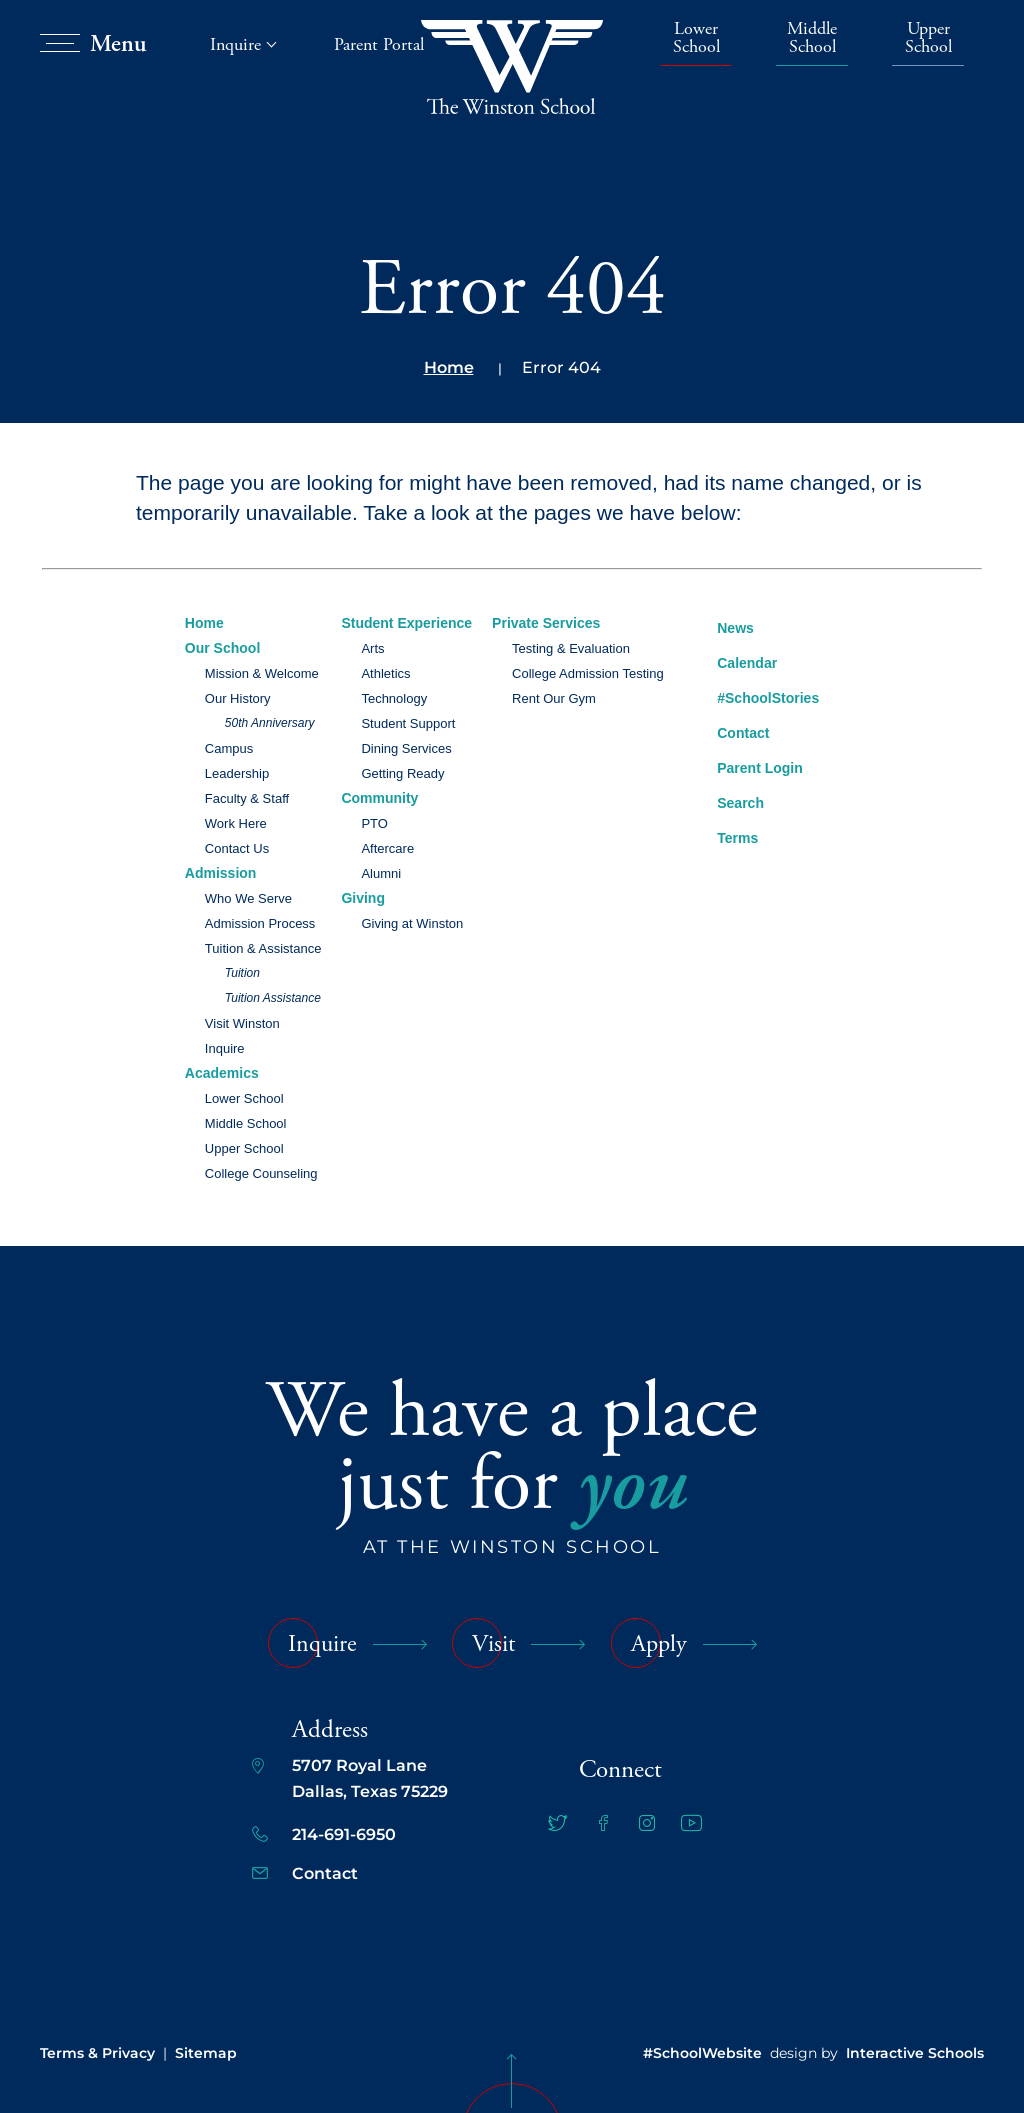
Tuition (242, 973)
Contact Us (237, 848)
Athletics (385, 673)
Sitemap (206, 2053)
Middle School (812, 39)
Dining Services (406, 748)
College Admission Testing (588, 673)
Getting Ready (402, 773)
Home (449, 367)
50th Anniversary (270, 723)
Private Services (546, 623)
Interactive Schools (915, 2053)
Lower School (696, 39)
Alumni (381, 873)
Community (379, 798)
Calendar (732, 660)
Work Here (236, 823)
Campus (229, 748)
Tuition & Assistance (263, 948)
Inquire (225, 1048)
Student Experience (406, 623)
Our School (222, 648)
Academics (222, 1073)
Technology (394, 698)
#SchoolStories (753, 698)
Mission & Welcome (262, 673)
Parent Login (745, 763)
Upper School (928, 39)
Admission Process (260, 923)
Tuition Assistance (273, 998)
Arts (372, 648)
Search (725, 800)
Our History (238, 698)
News (720, 625)
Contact (728, 733)
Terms (724, 835)
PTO (374, 823)
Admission (221, 873)
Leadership (237, 773)
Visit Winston (242, 1023)
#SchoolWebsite (702, 2053)
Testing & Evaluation (571, 648)
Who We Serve (248, 898)
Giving (363, 898)
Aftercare (387, 848)
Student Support (408, 723)
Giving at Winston (412, 923)
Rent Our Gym (554, 698)
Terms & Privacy (97, 2053)
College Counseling (261, 1173)
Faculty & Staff (247, 798)
